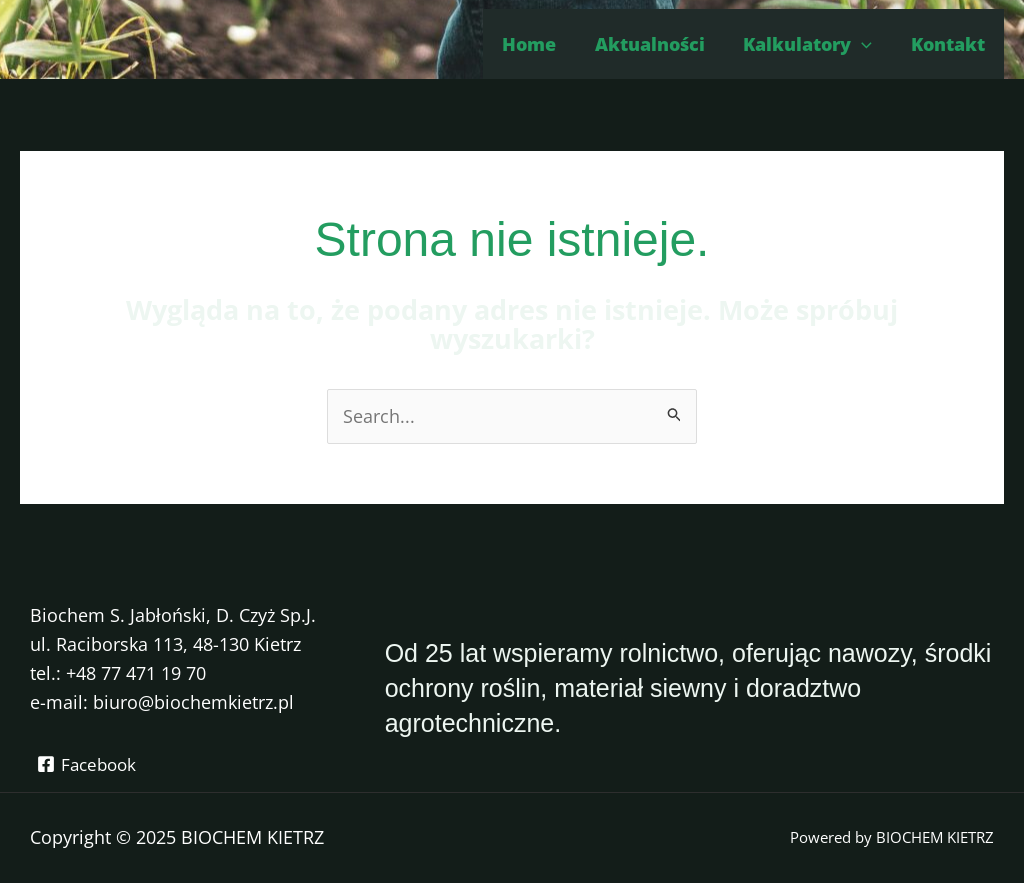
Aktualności (656, 44)
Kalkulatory (811, 44)
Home (538, 44)
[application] (865, 44)
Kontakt (949, 44)
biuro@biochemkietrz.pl (193, 702)
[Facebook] (89, 764)
